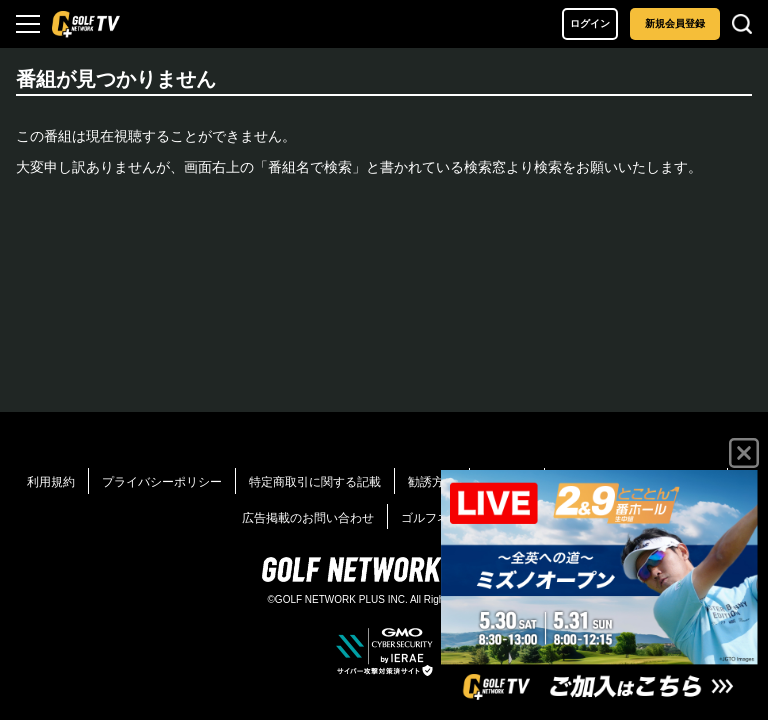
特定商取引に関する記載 (315, 482)
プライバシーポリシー (162, 482)
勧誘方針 (432, 482)
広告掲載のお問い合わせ (308, 518)
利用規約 (51, 482)
